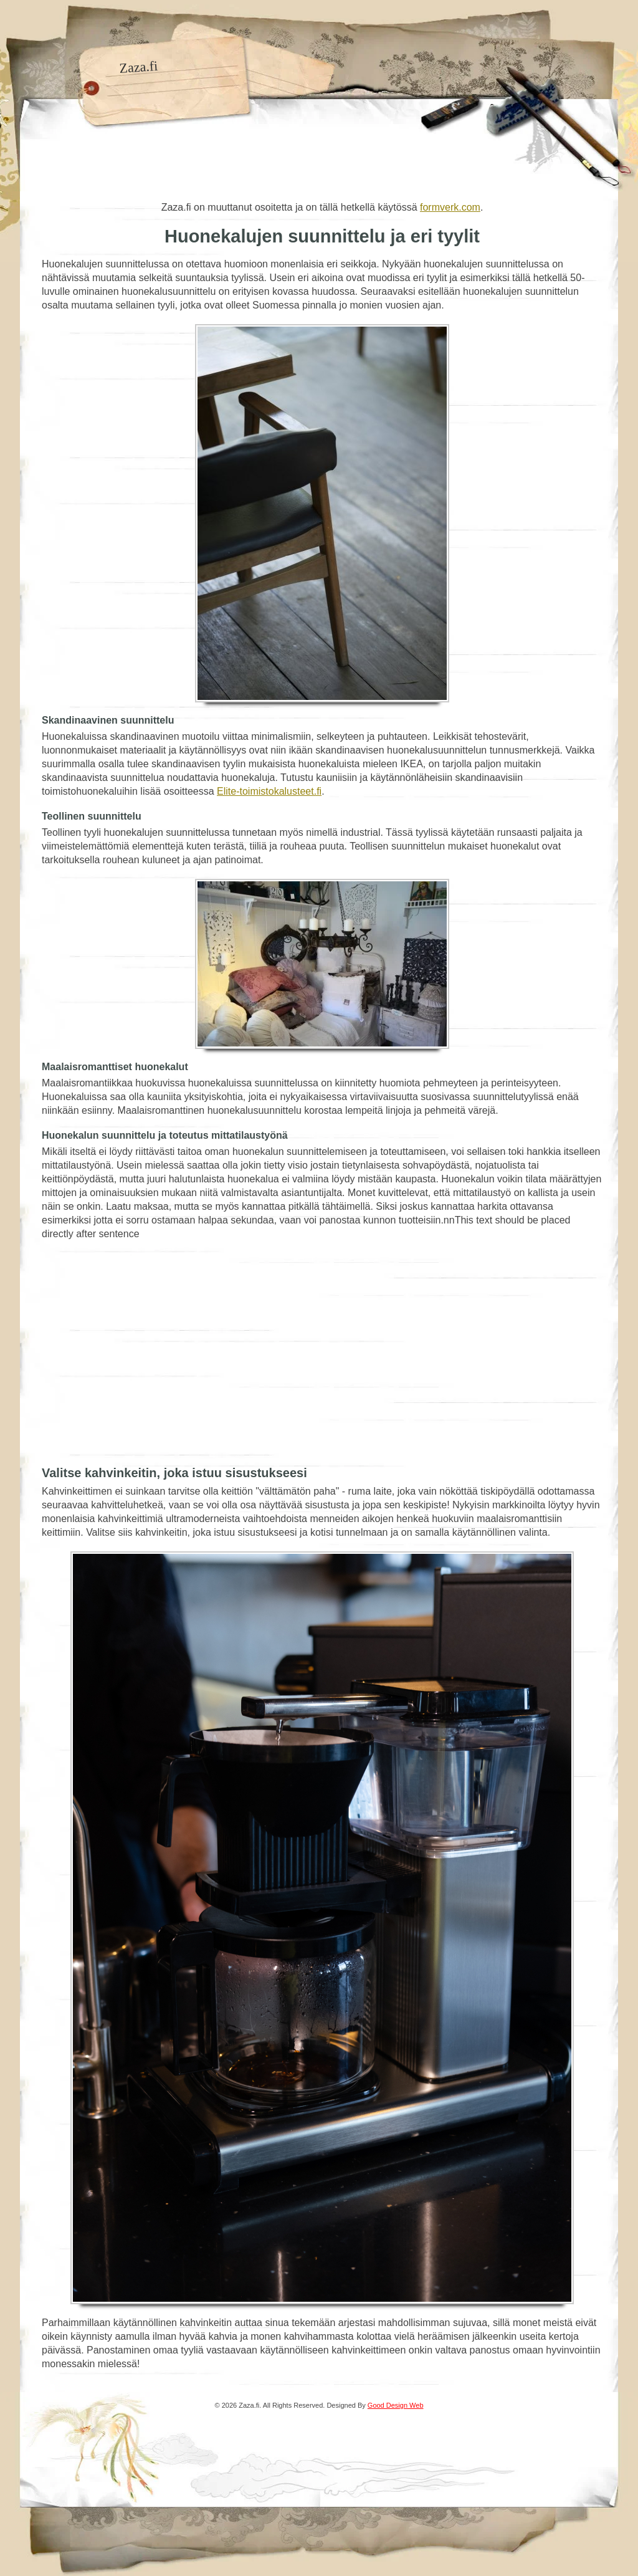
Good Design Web (396, 2405)
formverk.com (450, 207)
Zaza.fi (138, 67)
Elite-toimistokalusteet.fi (269, 791)
